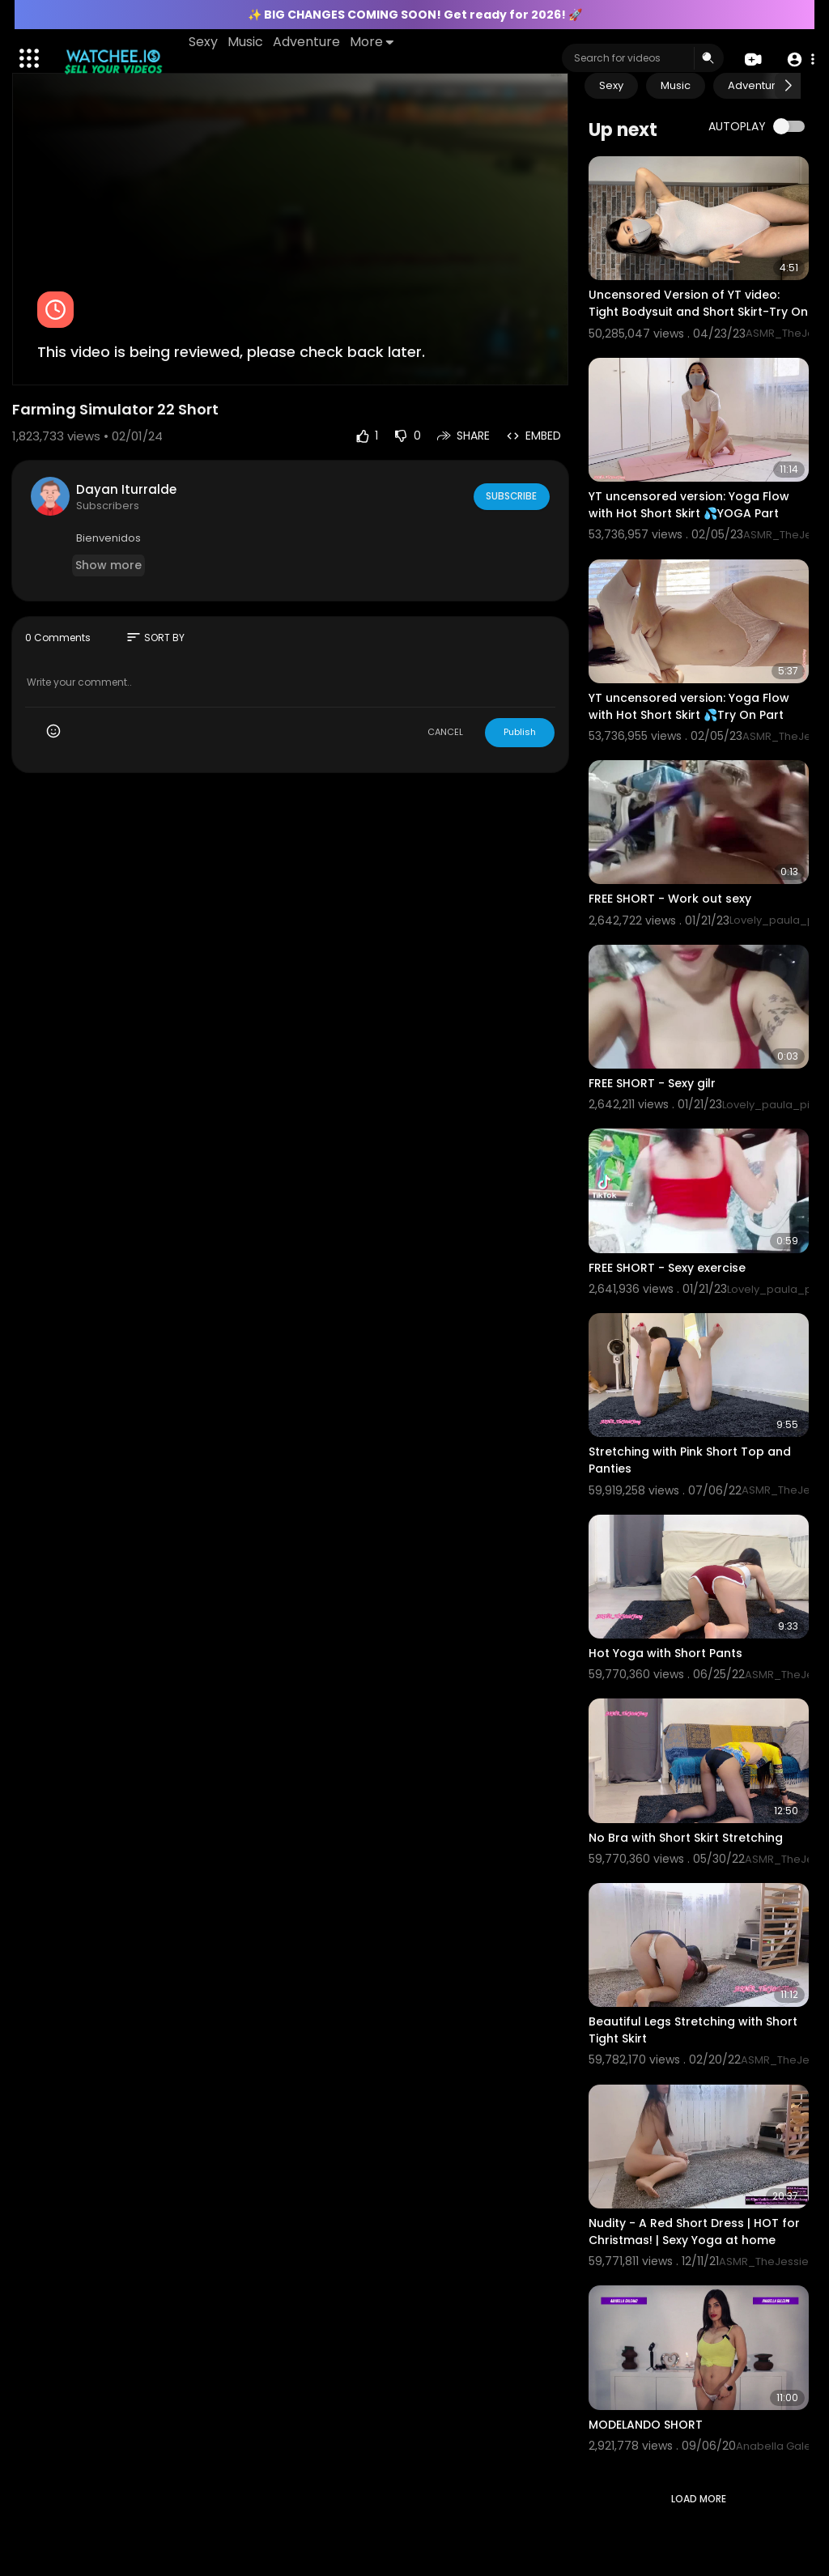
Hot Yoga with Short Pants (665, 1653)
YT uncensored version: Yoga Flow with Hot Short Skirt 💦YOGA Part (689, 504)
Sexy (204, 41)
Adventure (308, 41)
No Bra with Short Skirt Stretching (686, 1838)
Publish (520, 731)
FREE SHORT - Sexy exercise (667, 1268)
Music (247, 41)
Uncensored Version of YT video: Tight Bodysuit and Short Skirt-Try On (698, 303)
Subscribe (510, 496)
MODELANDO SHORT (646, 2425)
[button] (799, 58)
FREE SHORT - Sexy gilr (652, 1083)
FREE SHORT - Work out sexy (670, 899)
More (373, 41)
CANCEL (445, 731)
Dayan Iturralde (126, 489)
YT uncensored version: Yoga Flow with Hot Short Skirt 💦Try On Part (689, 706)
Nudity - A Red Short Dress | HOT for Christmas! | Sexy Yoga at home (694, 2231)
